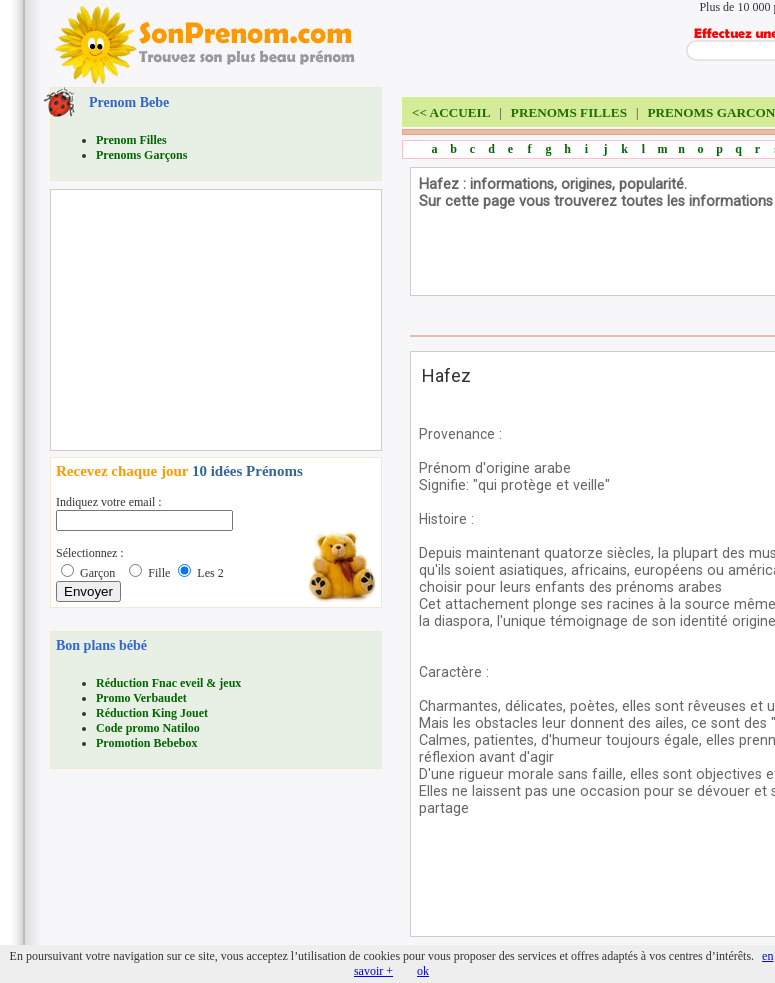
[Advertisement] (206, 320)
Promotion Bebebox (146, 743)
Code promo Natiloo (148, 728)
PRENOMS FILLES (569, 112)
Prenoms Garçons (141, 155)
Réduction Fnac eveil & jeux (168, 683)
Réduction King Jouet (152, 713)
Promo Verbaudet (141, 698)
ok (423, 971)
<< (451, 112)
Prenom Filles (131, 140)
